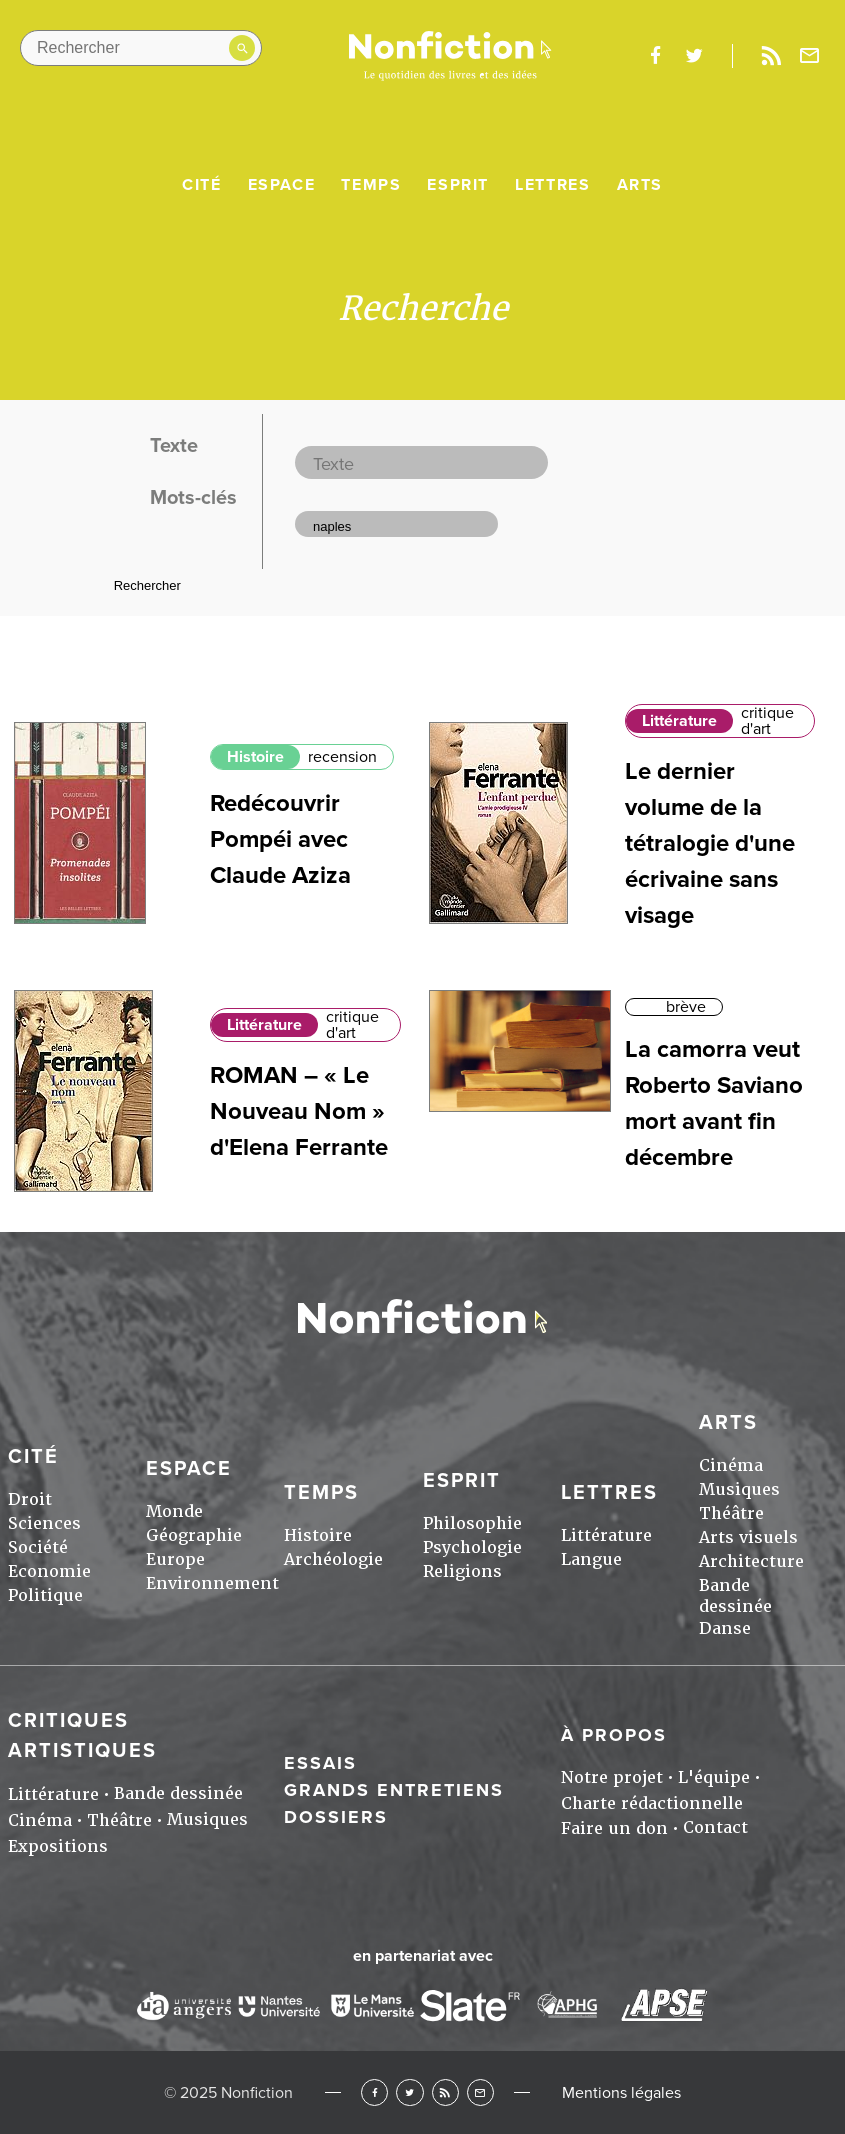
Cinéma (731, 1465)
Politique (45, 1595)
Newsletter (810, 56)
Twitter (409, 2092)
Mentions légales (621, 2093)
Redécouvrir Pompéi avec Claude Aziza (280, 839)
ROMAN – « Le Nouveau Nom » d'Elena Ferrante (299, 1111)
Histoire (255, 757)
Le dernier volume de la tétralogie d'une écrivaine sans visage (710, 843)
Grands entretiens (394, 1790)
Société (38, 1547)
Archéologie (333, 1559)
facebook (655, 56)
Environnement (212, 1583)
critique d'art (767, 721)
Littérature (679, 721)
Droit (30, 1499)
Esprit (458, 185)
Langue (591, 1559)
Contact (715, 1827)
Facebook (374, 2092)
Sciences (44, 1523)
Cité (201, 185)
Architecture (751, 1561)
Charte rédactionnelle (652, 1803)
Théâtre (731, 1513)
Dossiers (336, 1817)
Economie (49, 1571)
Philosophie (472, 1523)
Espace (282, 185)
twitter (694, 56)
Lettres (552, 185)
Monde (174, 1511)
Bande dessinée (735, 1596)
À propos (614, 1735)
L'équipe (714, 1777)
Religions (462, 1571)
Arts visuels (748, 1537)
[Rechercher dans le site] (141, 48)
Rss (771, 56)
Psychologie (472, 1547)
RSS (445, 2092)
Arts (640, 185)
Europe (175, 1559)
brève (686, 1007)
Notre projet (612, 1777)
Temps (371, 185)
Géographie (194, 1535)
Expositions (58, 1846)
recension (342, 757)
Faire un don (614, 1828)
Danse (725, 1628)
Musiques (739, 1489)
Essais (320, 1763)
